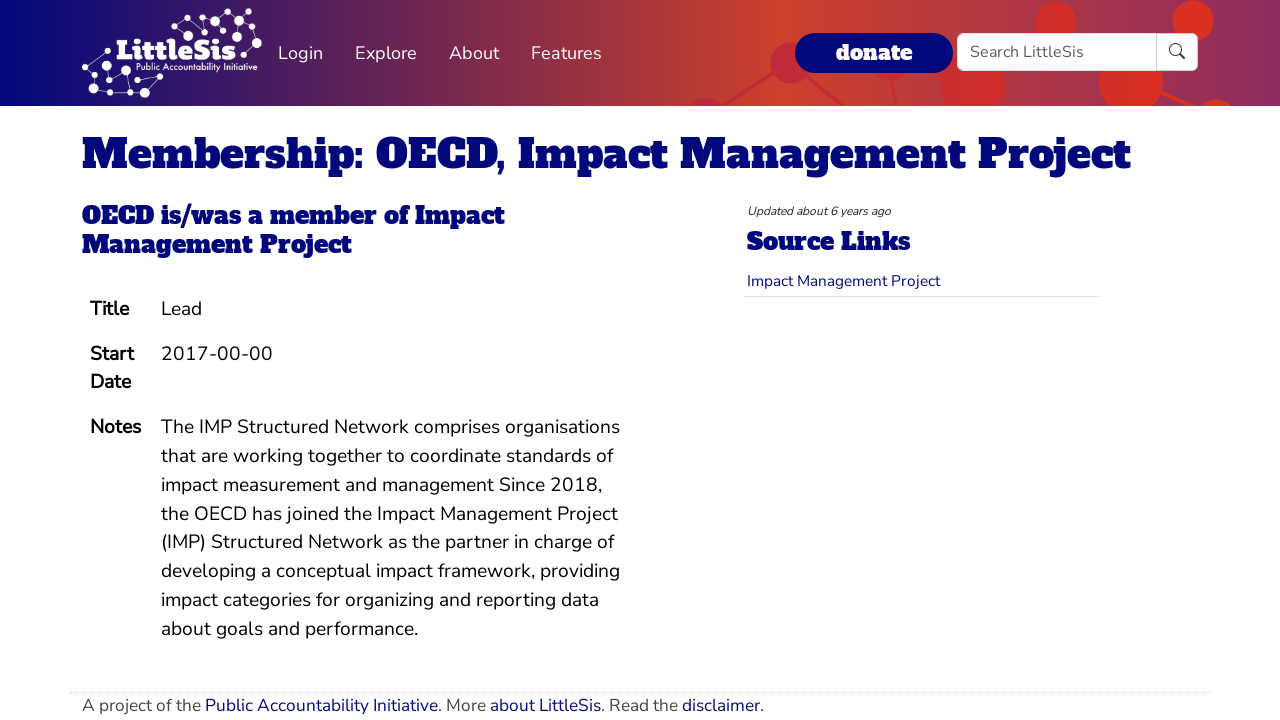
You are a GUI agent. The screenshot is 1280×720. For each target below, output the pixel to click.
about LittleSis (545, 705)
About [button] (474, 53)
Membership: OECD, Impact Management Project (606, 154)
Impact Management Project (293, 230)
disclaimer (721, 705)
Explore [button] (386, 53)
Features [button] (566, 53)
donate (874, 52)
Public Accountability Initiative (321, 705)
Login (300, 53)
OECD (118, 215)
